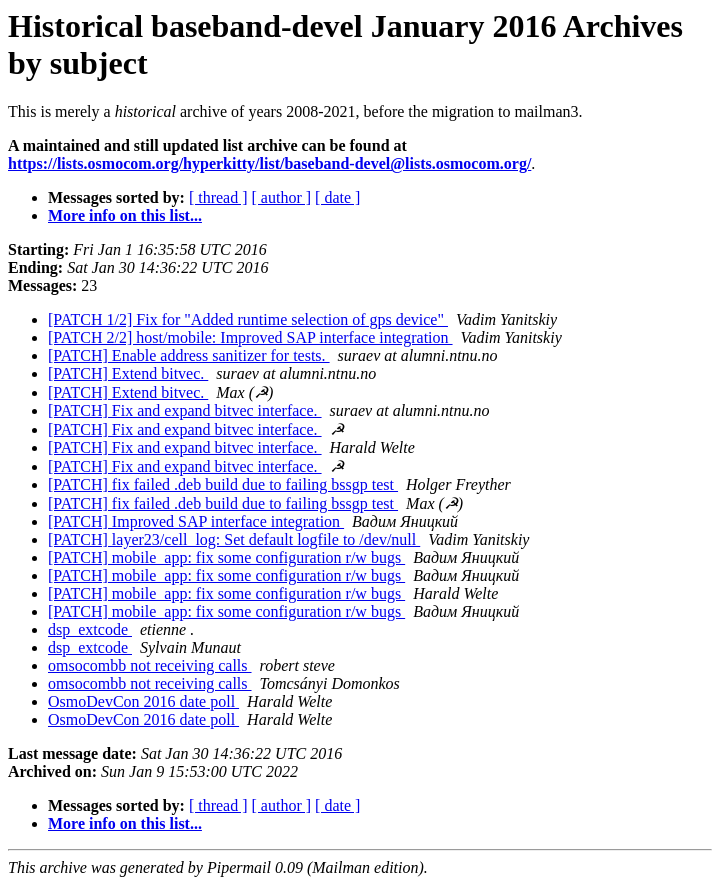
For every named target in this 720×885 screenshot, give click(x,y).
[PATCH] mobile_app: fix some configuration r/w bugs (226, 557)
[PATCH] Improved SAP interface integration (196, 521)
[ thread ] (218, 197)
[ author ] (282, 197)
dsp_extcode (90, 629)
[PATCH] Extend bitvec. (128, 373)
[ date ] (337, 197)
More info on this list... (125, 215)
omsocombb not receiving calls (150, 665)
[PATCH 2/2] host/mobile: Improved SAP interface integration (250, 337)
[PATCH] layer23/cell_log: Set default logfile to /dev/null (234, 539)
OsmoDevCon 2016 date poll (143, 701)
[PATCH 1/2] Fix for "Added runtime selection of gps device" (248, 319)
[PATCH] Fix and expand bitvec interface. (185, 410)
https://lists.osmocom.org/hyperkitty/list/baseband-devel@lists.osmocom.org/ (269, 163)
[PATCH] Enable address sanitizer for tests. (189, 355)
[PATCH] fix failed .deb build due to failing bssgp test (223, 484)
